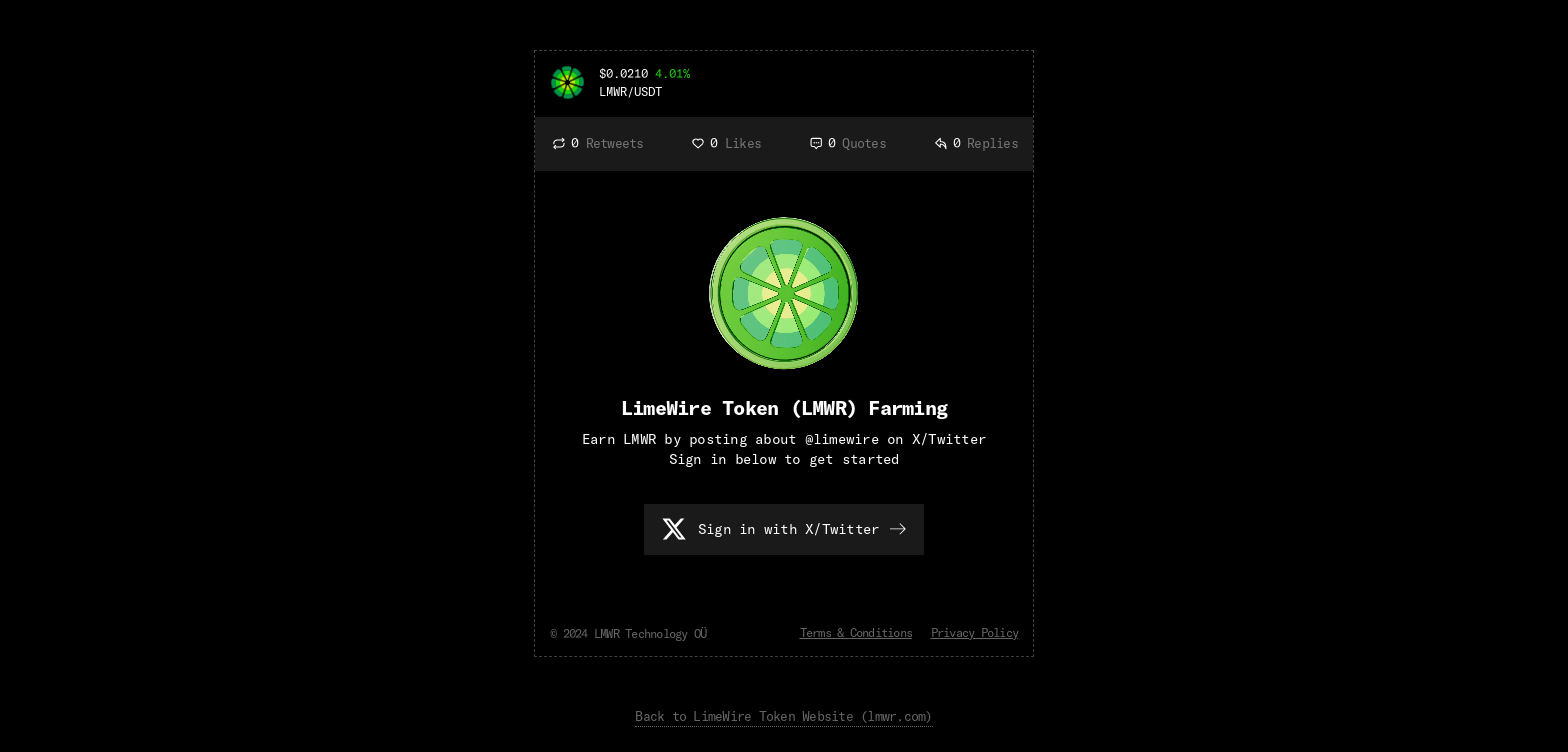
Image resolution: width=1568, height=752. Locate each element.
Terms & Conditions (856, 632)
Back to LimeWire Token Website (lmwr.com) (783, 716)
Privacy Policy (975, 632)
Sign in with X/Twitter (789, 529)
